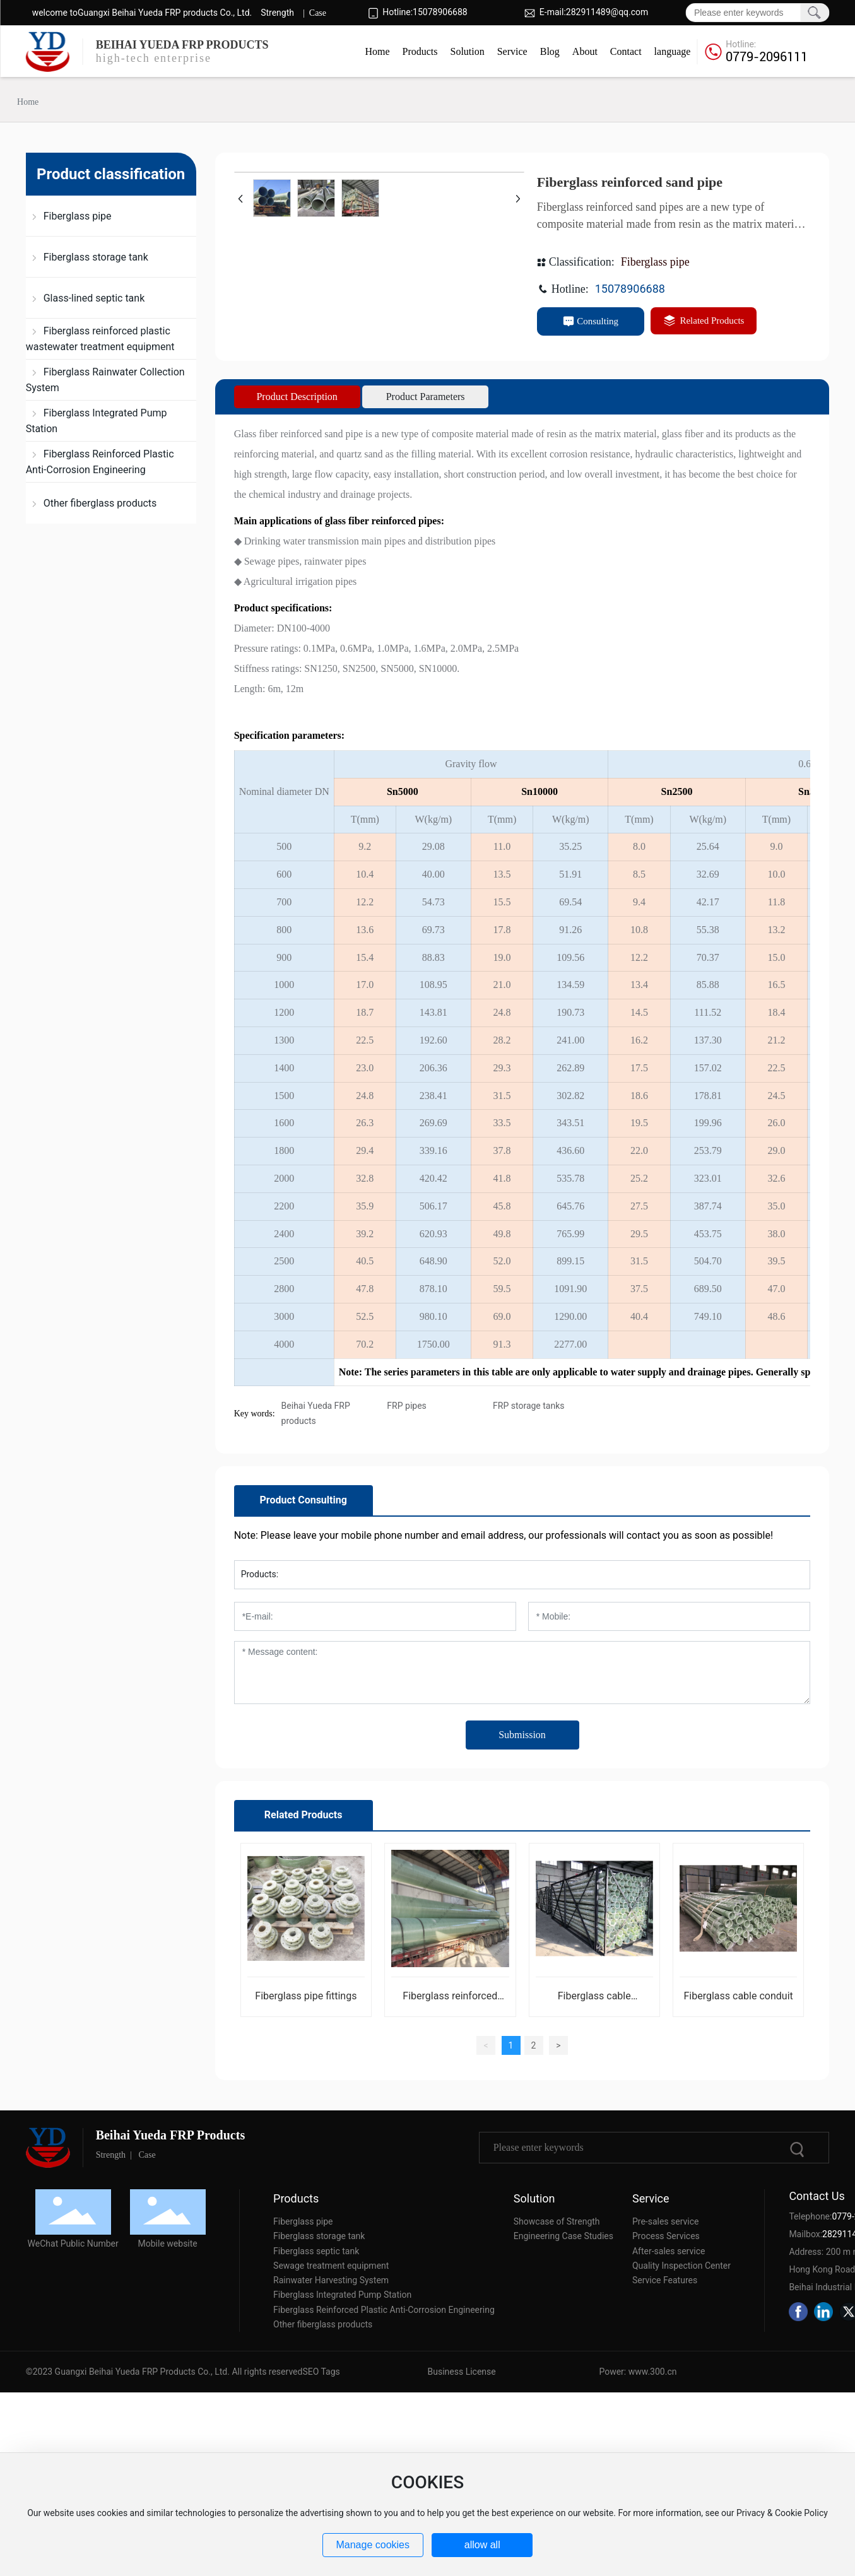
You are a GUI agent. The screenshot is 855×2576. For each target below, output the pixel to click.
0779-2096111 (767, 56)
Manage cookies (373, 2544)
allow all (482, 2544)
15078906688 (440, 12)
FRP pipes (406, 1406)
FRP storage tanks (528, 1406)
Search (814, 12)
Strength (277, 13)
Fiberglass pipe (655, 262)
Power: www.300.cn (637, 2372)
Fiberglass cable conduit (738, 1996)
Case (317, 13)
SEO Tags (320, 2372)
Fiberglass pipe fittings (306, 1996)
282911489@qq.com (607, 12)
